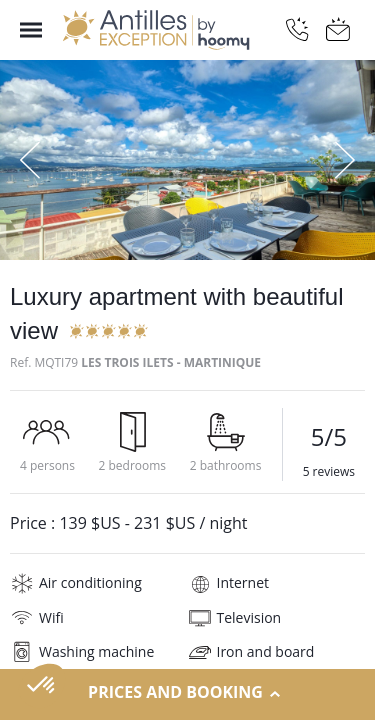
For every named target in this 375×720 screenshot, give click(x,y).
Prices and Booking (187, 693)
